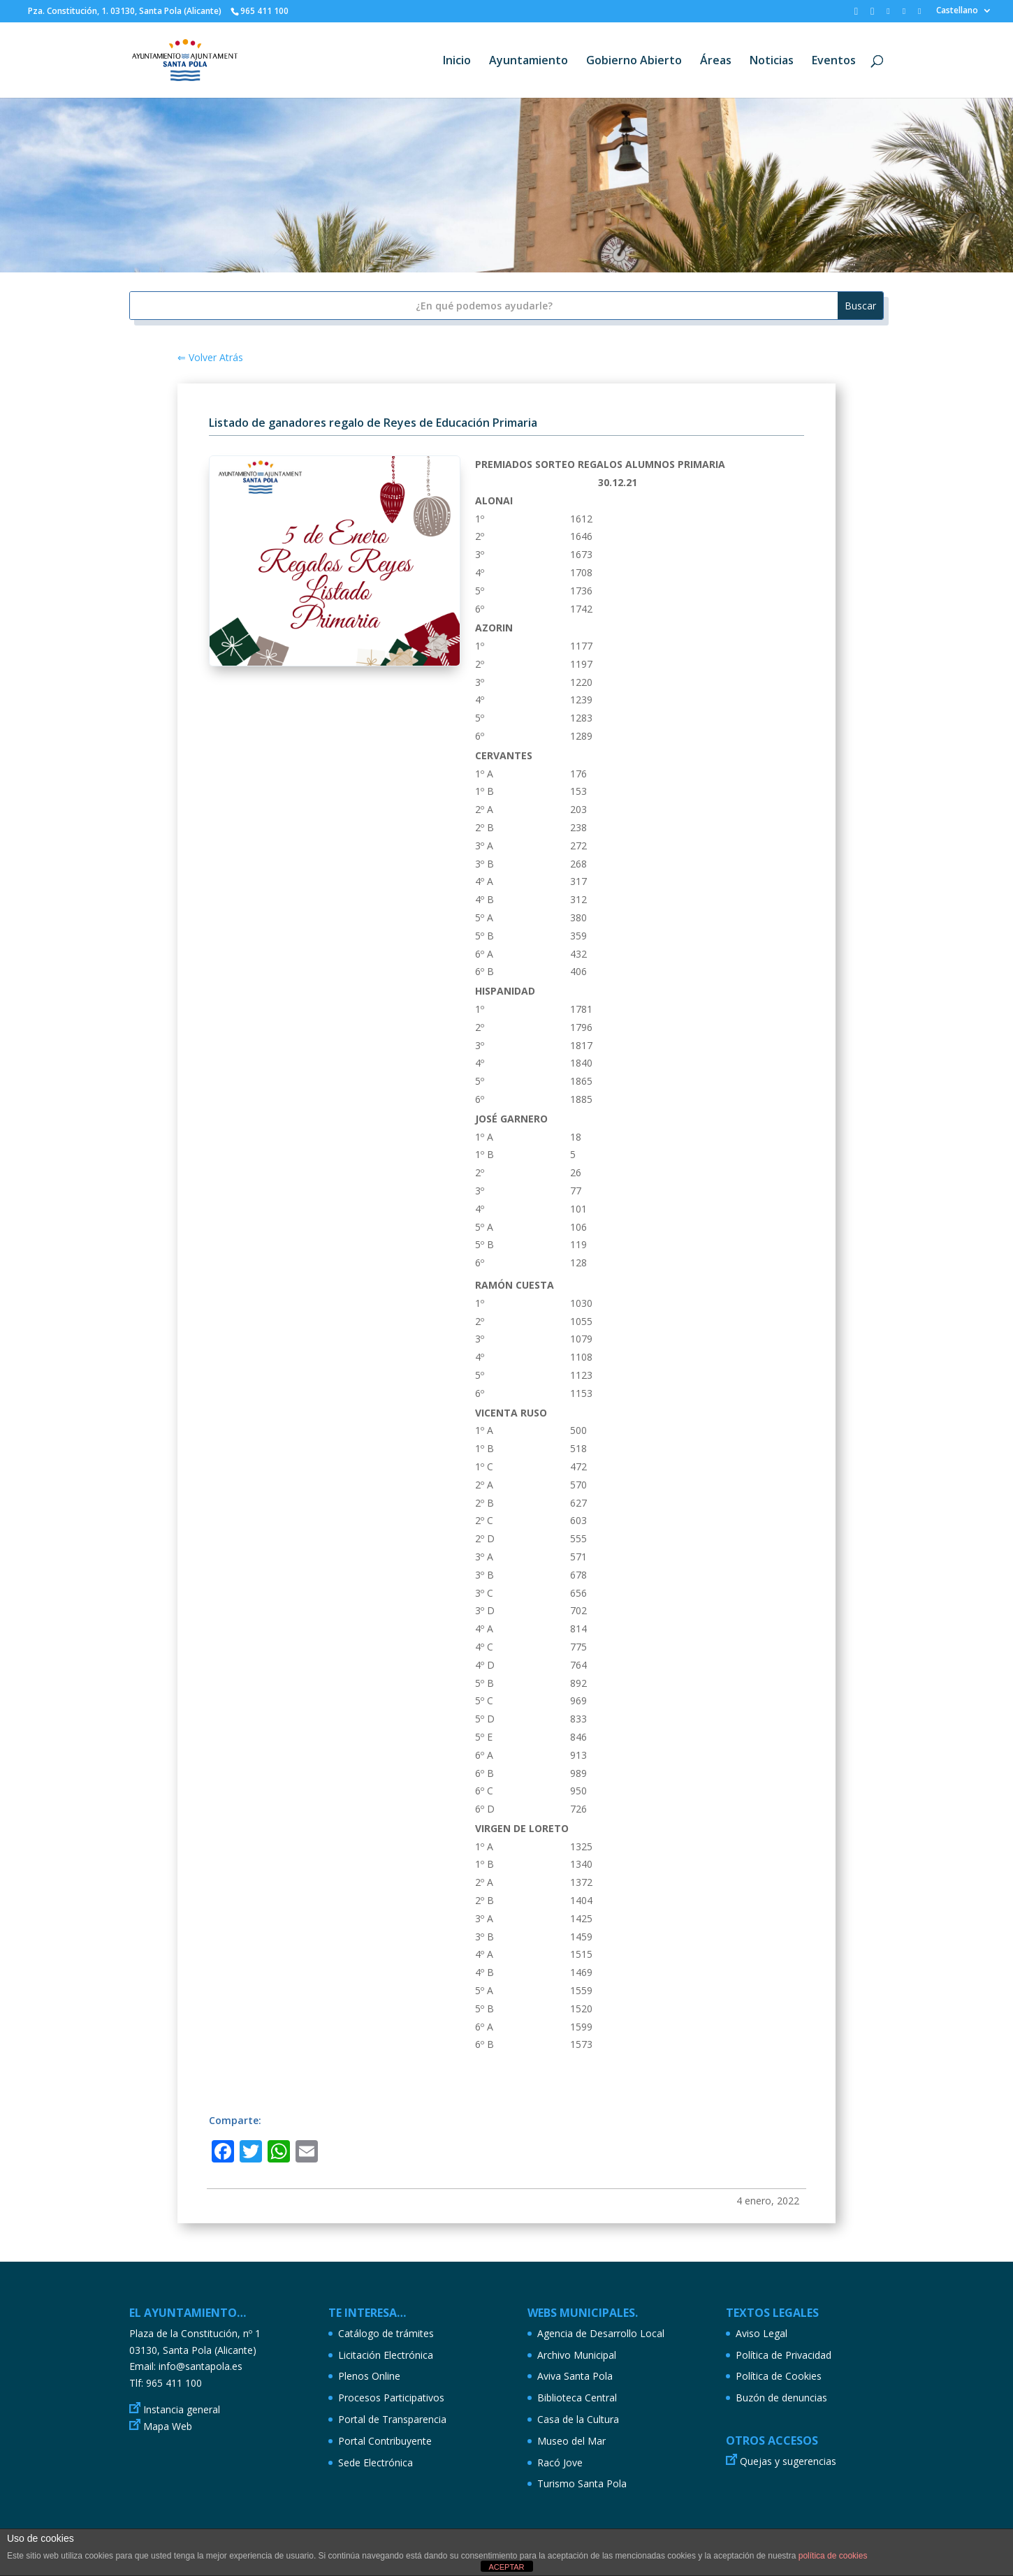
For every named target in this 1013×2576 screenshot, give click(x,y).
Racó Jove (560, 2462)
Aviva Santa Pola (575, 2376)
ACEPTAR (506, 2567)
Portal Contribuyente (385, 2440)
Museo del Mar (571, 2440)
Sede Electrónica (375, 2462)
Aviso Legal (761, 2333)
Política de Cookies (779, 2376)
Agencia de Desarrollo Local (600, 2333)
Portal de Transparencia (392, 2419)
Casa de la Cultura (578, 2419)
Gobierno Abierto (634, 61)
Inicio (457, 61)
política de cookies (833, 2556)
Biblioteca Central (577, 2397)
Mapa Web (167, 2426)
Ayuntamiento (528, 61)
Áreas (715, 61)
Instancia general (181, 2409)
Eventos (834, 61)
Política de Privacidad (783, 2355)
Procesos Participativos (391, 2397)
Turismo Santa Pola (582, 2483)
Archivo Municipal (576, 2355)
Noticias (772, 61)
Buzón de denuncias (781, 2397)
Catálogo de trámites (386, 2333)
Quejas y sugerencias (788, 2461)
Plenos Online (369, 2376)
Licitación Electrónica (385, 2355)
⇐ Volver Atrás (210, 357)
